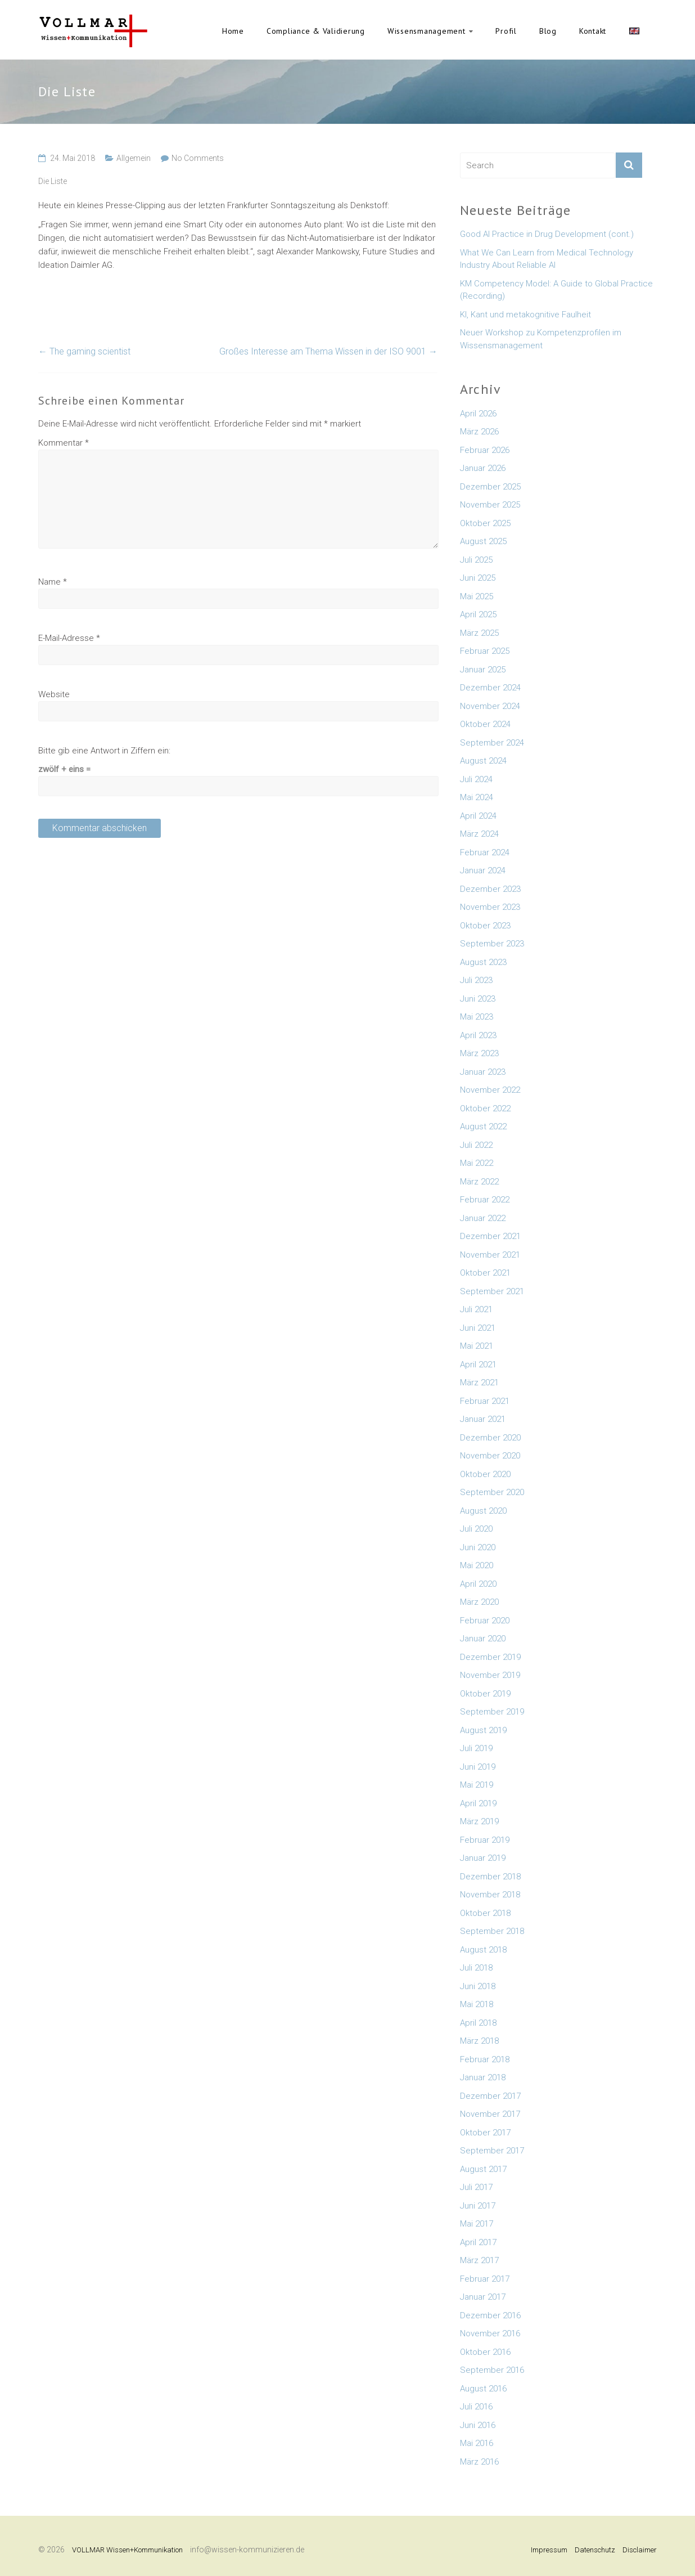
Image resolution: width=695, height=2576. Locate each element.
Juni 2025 (477, 578)
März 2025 (479, 633)
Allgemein (133, 158)
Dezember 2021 (490, 1236)
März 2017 (479, 2260)
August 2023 (483, 962)
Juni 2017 (477, 2206)
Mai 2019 (476, 1785)
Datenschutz (595, 2550)
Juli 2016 (476, 2407)
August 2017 (483, 2169)
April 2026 (478, 414)
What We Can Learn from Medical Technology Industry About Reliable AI (546, 259)
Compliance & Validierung (316, 31)
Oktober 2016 (485, 2352)
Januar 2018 (483, 2077)
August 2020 (483, 1511)
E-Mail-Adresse (69, 638)
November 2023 (490, 907)
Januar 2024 (483, 870)
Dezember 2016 (490, 2315)
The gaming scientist (84, 351)
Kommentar (63, 443)
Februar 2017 (484, 2279)
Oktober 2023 (485, 926)
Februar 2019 (484, 1840)
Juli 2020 (476, 1529)
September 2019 (492, 1712)
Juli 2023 (476, 980)
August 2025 (483, 541)
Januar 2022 (483, 1218)
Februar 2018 (484, 2059)
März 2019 (479, 1821)
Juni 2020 (477, 1547)
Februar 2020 (484, 1620)
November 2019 (490, 1675)
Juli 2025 (476, 560)
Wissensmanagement (426, 31)
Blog (548, 31)
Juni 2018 (477, 1986)
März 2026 (479, 432)
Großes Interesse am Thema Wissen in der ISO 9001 (328, 351)
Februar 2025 (484, 651)
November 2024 (490, 706)
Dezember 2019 (490, 1657)
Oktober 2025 (485, 523)
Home (233, 31)
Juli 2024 (476, 779)
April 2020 (478, 1584)
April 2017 (478, 2242)
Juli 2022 (476, 1145)
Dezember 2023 (490, 889)
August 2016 (483, 2389)
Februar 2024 (484, 852)
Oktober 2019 (485, 1694)
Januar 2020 (483, 1638)
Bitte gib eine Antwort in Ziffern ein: (104, 751)
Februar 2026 (484, 450)
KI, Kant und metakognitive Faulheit (525, 314)
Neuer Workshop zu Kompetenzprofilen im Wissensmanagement (540, 339)
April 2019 (478, 1803)
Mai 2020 (476, 1565)
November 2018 (490, 1895)
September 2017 (492, 2151)
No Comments (198, 158)
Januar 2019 (483, 1858)
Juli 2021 (476, 1309)
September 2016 (492, 2370)
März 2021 (479, 1382)
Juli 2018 (476, 1968)
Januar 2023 (483, 1072)
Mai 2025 (476, 596)
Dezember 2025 (490, 487)
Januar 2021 (483, 1419)
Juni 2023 (477, 999)
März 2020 (479, 1602)
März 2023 (479, 1053)
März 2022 (479, 1182)
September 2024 (492, 743)
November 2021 (490, 1255)
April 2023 (478, 1035)
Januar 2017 (483, 2297)
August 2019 (483, 1730)
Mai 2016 (476, 2443)
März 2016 (479, 2462)
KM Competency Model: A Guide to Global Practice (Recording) (556, 290)
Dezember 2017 (490, 2096)
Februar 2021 (484, 1401)
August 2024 (483, 761)
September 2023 (492, 944)
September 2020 (492, 1492)
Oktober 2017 (485, 2133)
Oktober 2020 (485, 1474)
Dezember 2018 (490, 1877)
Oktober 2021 (485, 1273)
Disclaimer (639, 2550)
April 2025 (478, 614)
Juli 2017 (476, 2187)
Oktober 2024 (485, 724)
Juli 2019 (476, 1748)
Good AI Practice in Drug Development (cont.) (547, 234)
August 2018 (483, 1950)
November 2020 (490, 1456)
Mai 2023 (476, 1017)
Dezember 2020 (490, 1438)
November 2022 (490, 1090)
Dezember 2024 (490, 688)
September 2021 (492, 1291)
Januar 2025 (483, 670)
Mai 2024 (476, 797)
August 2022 (483, 1126)
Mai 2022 (476, 1163)
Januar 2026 (483, 468)
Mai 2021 (476, 1346)
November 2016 (490, 2333)
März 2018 (479, 2041)
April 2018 (478, 2023)
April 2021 (478, 1364)
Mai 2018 (476, 2004)
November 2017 (490, 2114)
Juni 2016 (477, 2425)
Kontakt (592, 31)
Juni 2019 (477, 1767)
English (634, 31)
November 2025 (490, 505)
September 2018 (492, 1931)
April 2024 (478, 816)
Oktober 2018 (485, 1913)
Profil (506, 31)
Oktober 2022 (485, 1108)
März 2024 (479, 834)
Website (54, 694)
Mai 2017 (476, 2224)
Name (52, 582)
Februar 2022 (484, 1200)
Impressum (549, 2550)
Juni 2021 (477, 1328)
